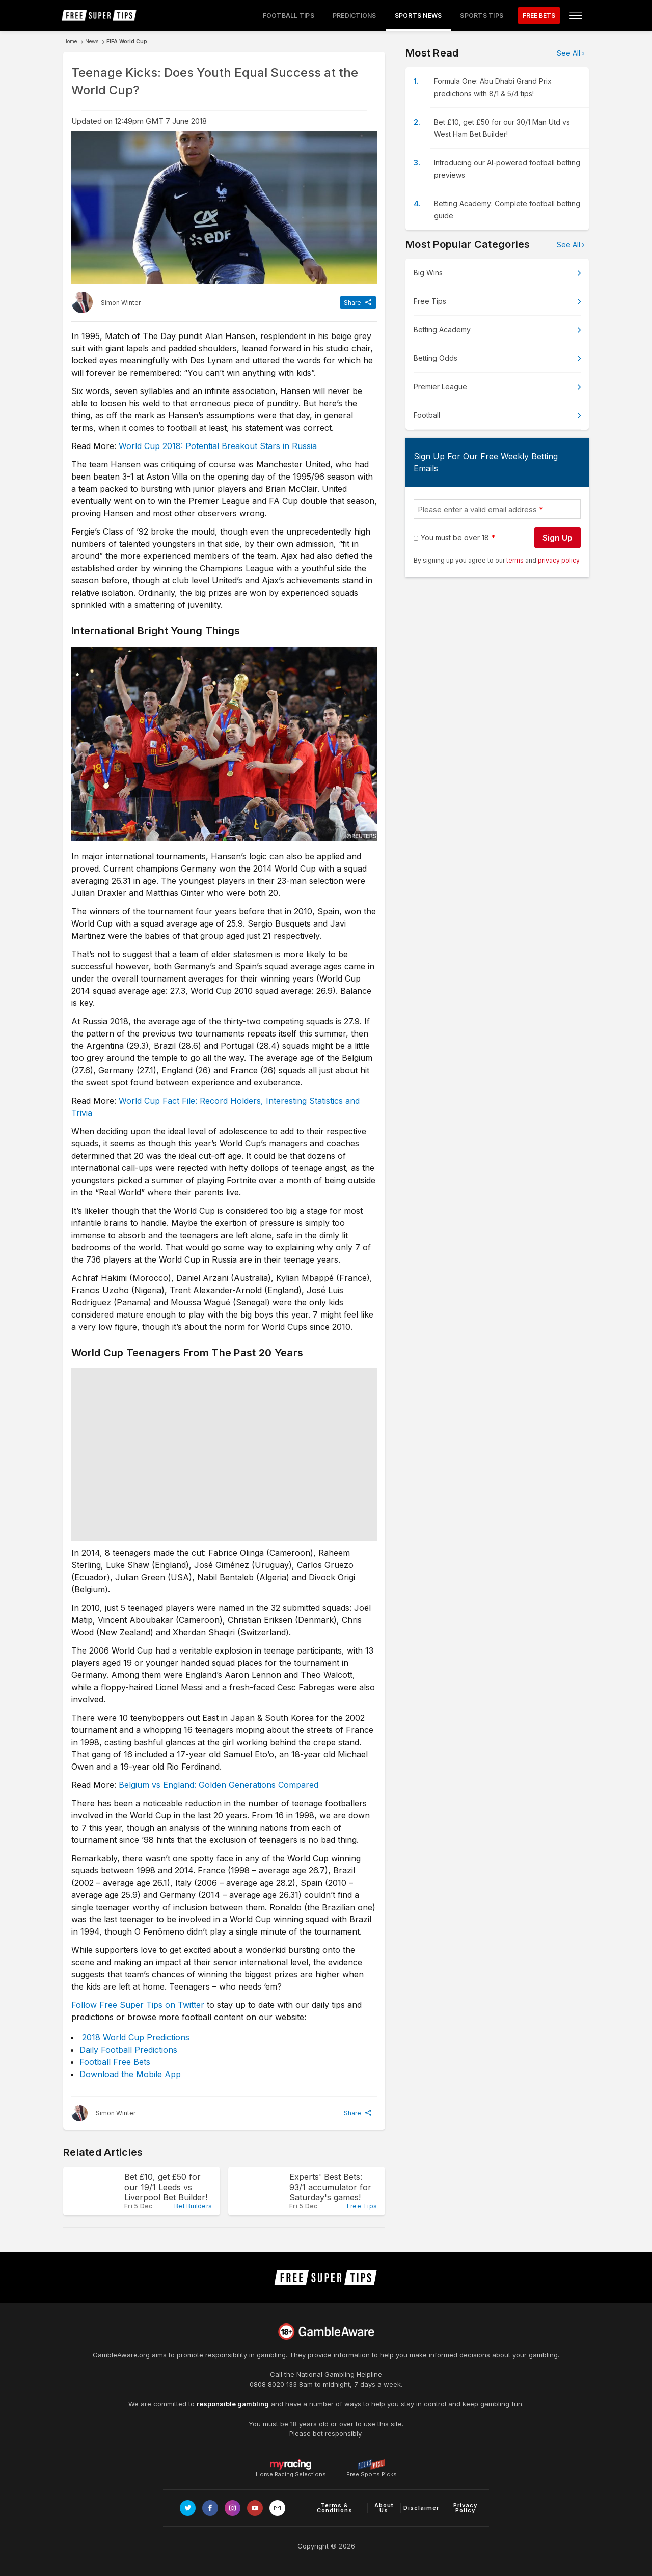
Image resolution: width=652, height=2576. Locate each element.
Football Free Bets (114, 2062)
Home (70, 41)
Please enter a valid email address (477, 509)
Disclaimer (421, 2507)
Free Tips (430, 301)
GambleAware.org (121, 2354)
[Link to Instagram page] (232, 2508)
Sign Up (557, 538)
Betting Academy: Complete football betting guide (507, 209)
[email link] (277, 2508)
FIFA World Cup (126, 41)
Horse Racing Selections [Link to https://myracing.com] (291, 2464)
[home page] (99, 15)
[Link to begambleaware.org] (326, 2331)
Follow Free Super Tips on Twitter (137, 2005)
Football (427, 415)
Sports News (418, 15)
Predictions (354, 15)
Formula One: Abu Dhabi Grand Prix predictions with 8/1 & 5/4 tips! (493, 87)
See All (568, 53)
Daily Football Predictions (128, 2050)
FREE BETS (539, 15)
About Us (384, 2508)
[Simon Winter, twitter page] (106, 302)
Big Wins (428, 272)
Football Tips (288, 15)
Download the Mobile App (130, 2074)
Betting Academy (442, 329)
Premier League (440, 386)
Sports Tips (481, 15)
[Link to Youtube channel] (255, 2508)
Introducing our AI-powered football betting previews (507, 168)
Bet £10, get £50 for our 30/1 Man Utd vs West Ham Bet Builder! (502, 128)
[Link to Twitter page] (188, 2508)
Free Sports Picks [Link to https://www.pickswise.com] (371, 2471)
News (91, 41)
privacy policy (559, 560)
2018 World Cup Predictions (135, 2037)
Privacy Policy (465, 2508)
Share (352, 302)
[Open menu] (575, 15)
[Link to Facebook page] (210, 2508)
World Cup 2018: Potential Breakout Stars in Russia (218, 446)
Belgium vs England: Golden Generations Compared (218, 1785)
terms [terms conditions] (515, 560)
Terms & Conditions (334, 2508)
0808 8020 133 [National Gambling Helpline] (273, 2384)
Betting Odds (435, 358)
